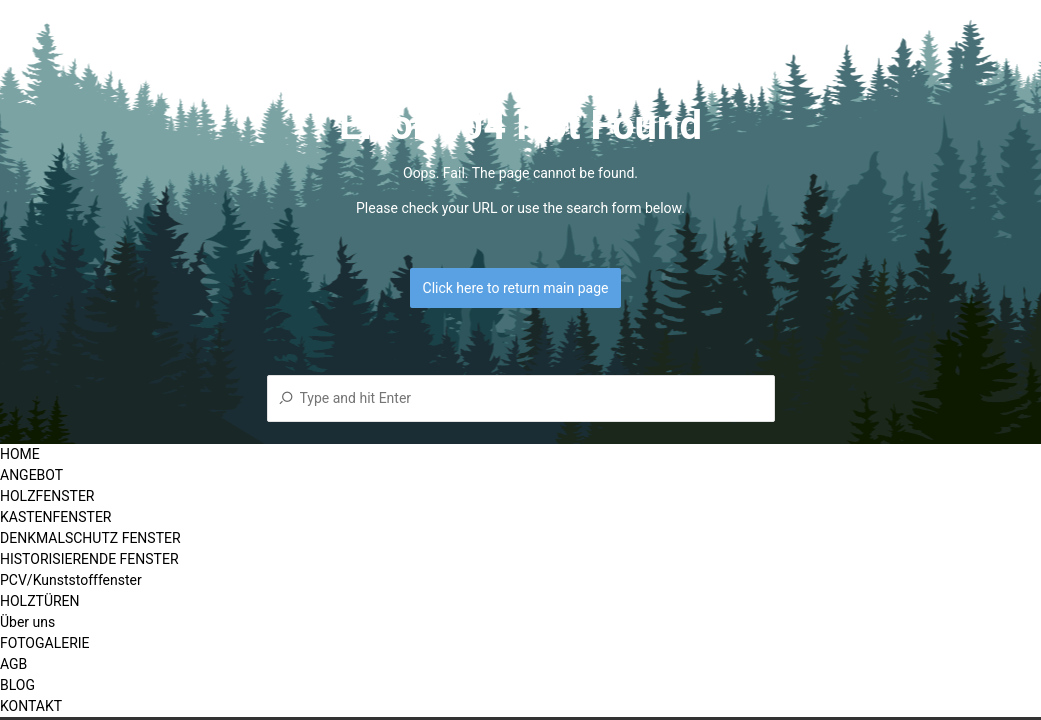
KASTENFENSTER (55, 517)
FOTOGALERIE (45, 643)
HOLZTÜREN (40, 601)
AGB (13, 664)
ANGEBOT (31, 475)
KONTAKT (31, 706)
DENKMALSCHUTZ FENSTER (90, 538)
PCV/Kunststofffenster (71, 580)
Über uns (27, 622)
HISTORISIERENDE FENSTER (89, 559)
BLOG (17, 685)
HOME (20, 454)
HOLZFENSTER (47, 496)
